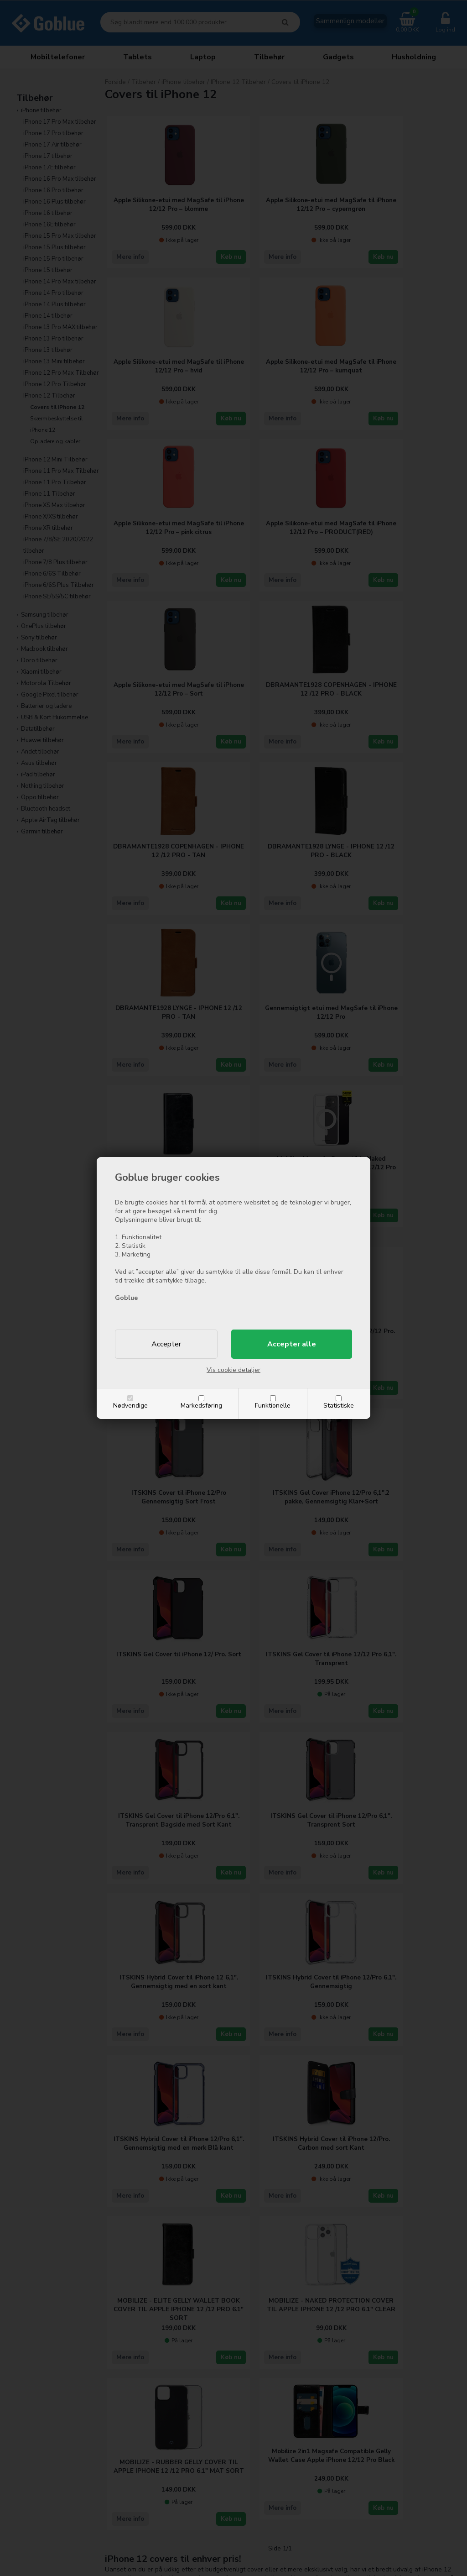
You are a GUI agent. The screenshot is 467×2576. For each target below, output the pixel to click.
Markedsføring (201, 1405)
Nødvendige (130, 1405)
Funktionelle (273, 1405)
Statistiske (338, 1405)
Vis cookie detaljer (233, 1370)
